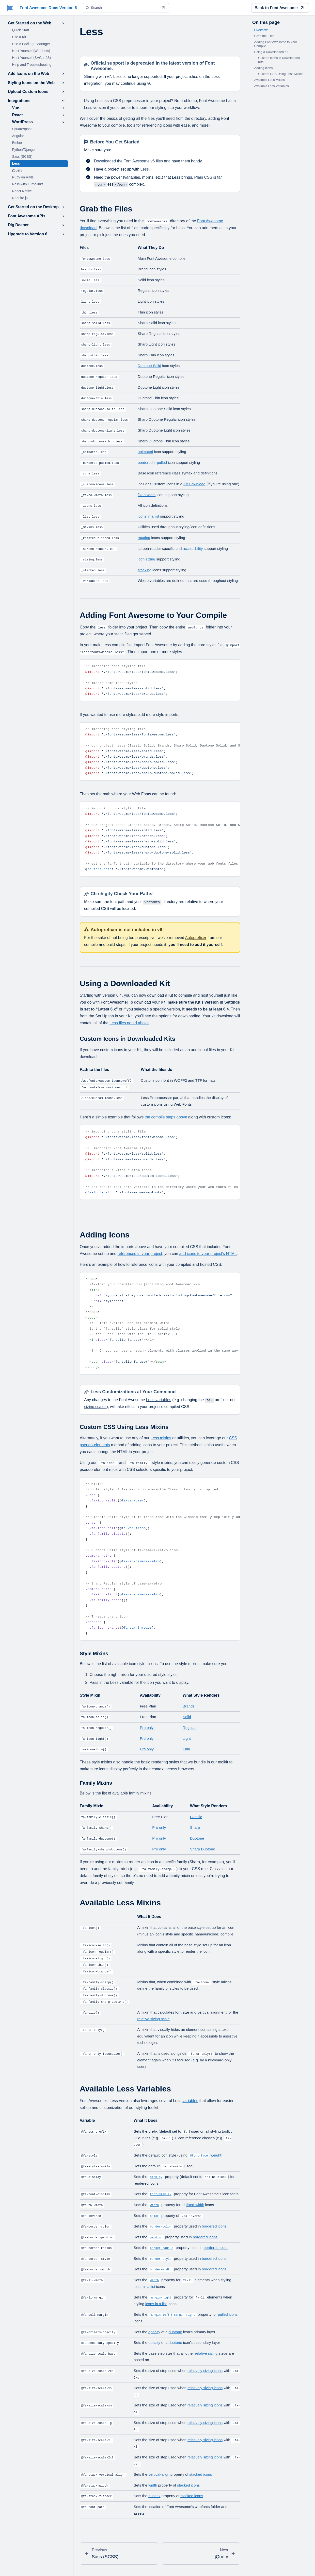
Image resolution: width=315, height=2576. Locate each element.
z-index (154, 2496)
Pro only (147, 1727)
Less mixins (161, 1438)
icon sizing (146, 559)
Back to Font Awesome (279, 8)
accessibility (193, 548)
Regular (189, 1727)
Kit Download (194, 484)
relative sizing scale (153, 2019)
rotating (144, 538)
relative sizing (206, 2353)
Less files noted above (129, 1023)
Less (145, 169)
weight (205, 2155)
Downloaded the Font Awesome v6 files (128, 161)
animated (145, 452)
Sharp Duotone (202, 1849)
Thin (186, 1749)
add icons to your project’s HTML (208, 1254)
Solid (187, 1717)
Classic (196, 1817)
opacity (154, 2332)
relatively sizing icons (205, 2370)
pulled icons (227, 2314)
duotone (175, 2332)
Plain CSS (203, 177)
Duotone (197, 1838)
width (152, 2485)
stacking (145, 570)
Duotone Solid (149, 366)
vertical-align (158, 2474)
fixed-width (147, 495)
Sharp (195, 1827)
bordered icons (214, 2226)
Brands (188, 1706)
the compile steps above (166, 1117)
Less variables (158, 1400)
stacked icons (200, 2474)
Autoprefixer (195, 938)
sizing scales (95, 1407)
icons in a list (148, 516)
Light (187, 1738)
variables (190, 2101)
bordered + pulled (152, 462)
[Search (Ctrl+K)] (126, 8)
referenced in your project (140, 1254)
